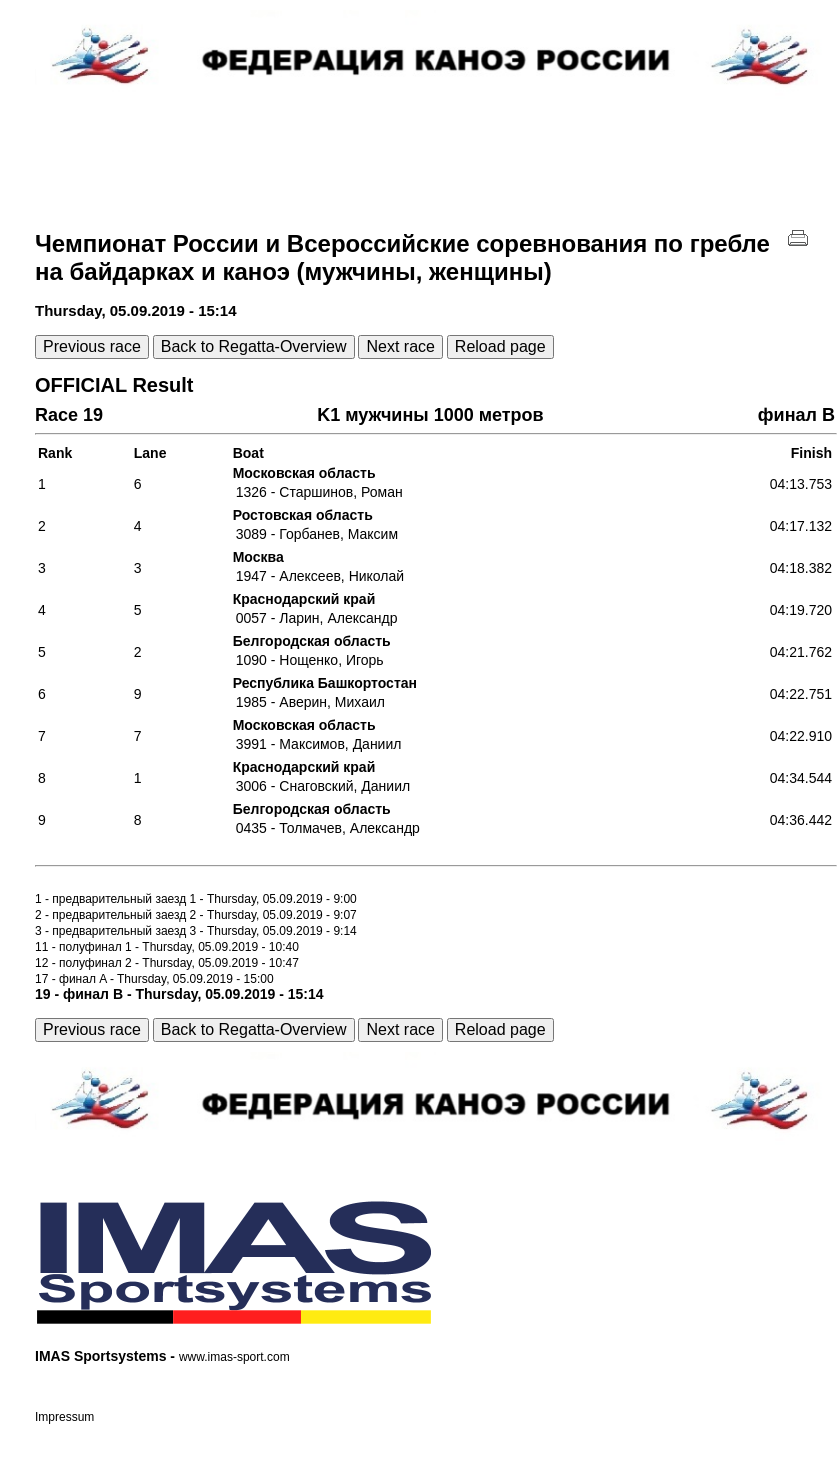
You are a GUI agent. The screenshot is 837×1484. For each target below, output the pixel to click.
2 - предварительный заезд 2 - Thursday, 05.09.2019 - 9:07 (196, 915)
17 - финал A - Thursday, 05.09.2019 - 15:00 (154, 979)
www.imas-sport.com (234, 1357)
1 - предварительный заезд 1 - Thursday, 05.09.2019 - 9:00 (196, 899)
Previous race (92, 346)
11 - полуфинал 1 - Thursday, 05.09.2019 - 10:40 (167, 947)
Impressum (64, 1417)
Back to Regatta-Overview (254, 346)
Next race (400, 346)
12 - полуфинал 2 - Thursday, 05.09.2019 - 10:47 (167, 963)
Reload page (500, 346)
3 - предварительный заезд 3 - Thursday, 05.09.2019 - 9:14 (196, 931)
